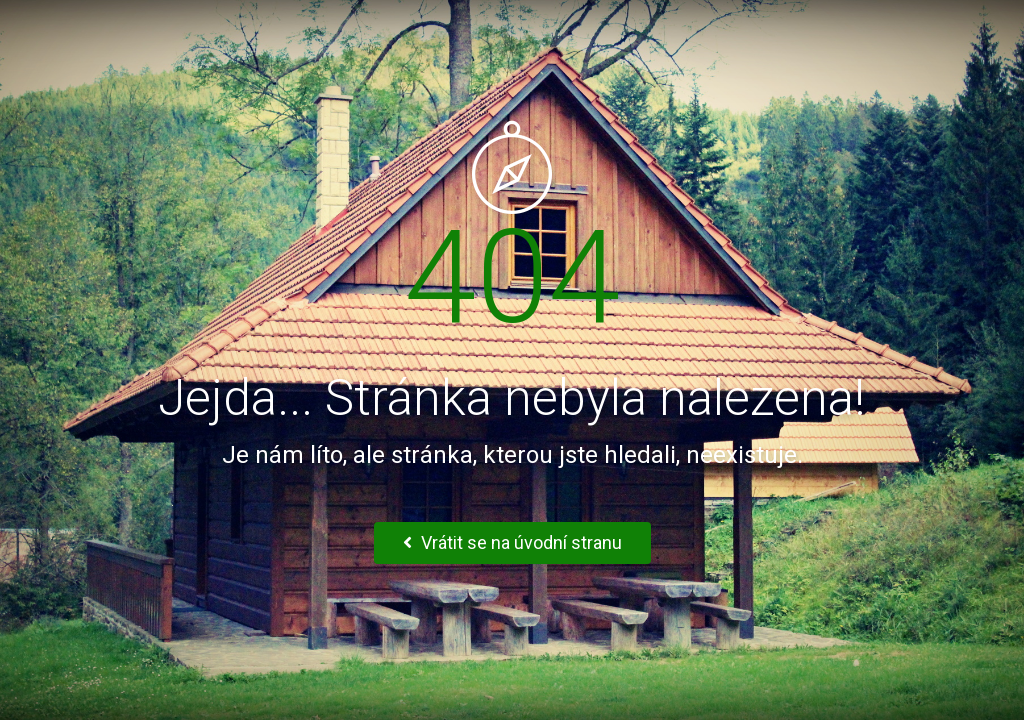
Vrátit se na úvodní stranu (512, 542)
